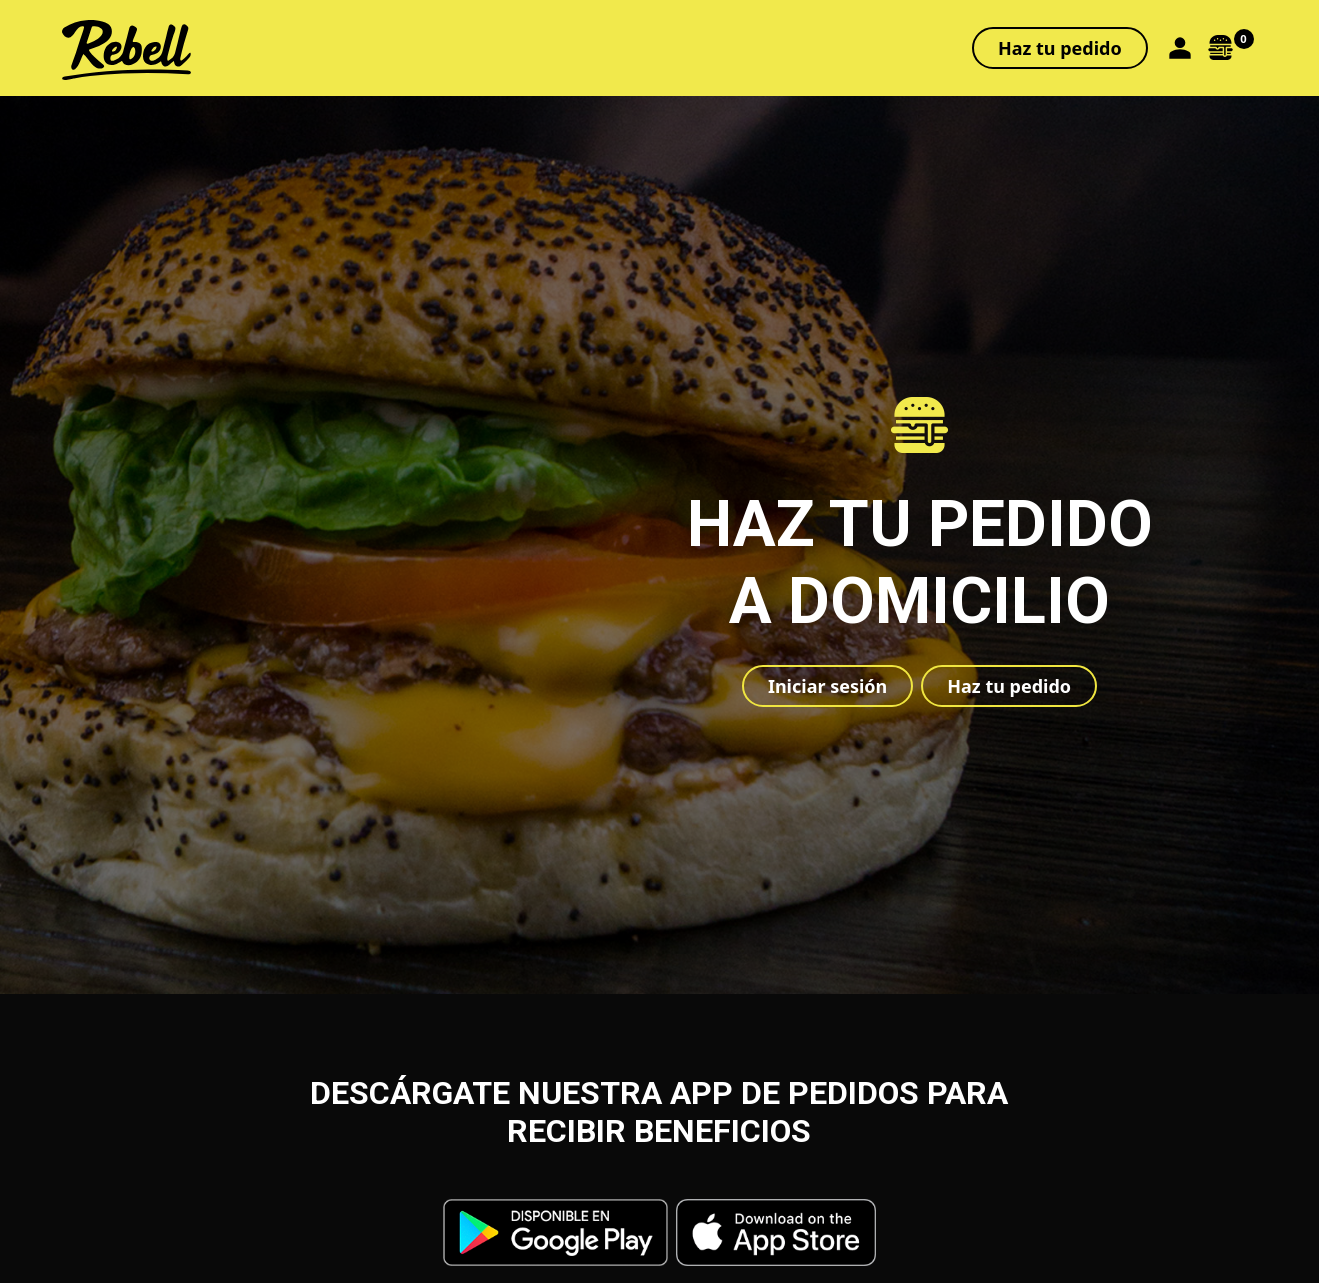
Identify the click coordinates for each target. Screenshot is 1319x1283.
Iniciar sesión (827, 686)
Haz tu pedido (1060, 48)
